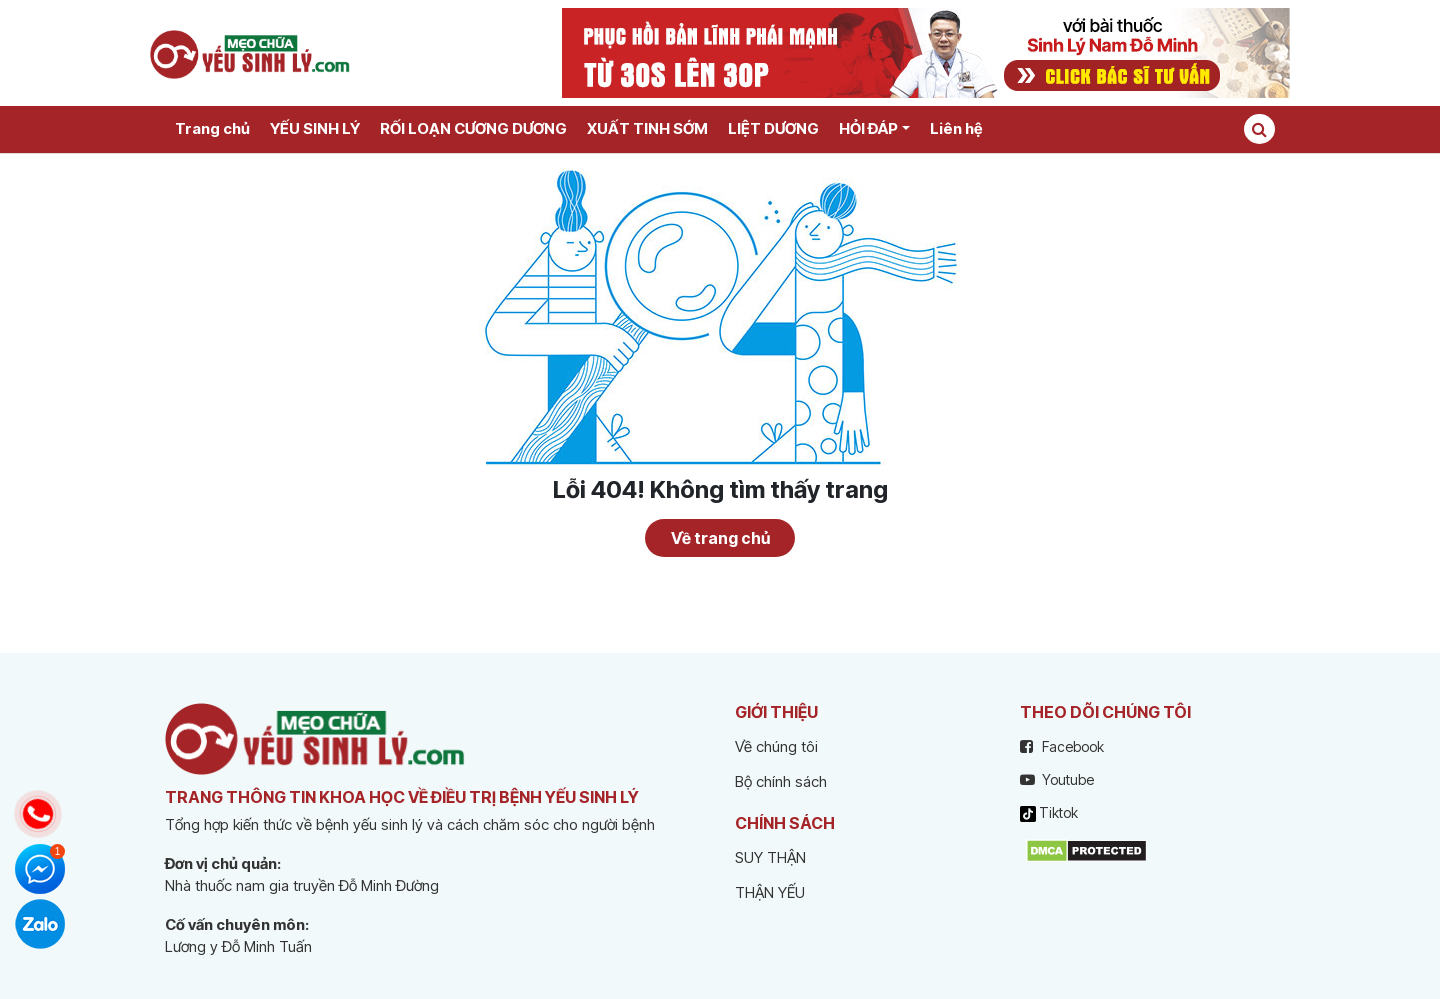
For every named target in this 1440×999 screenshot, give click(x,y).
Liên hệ (956, 128)
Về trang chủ (720, 538)
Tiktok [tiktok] (1049, 813)
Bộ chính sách (781, 781)
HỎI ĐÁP (868, 128)
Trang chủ (212, 128)
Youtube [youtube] (1057, 779)
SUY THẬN (770, 857)
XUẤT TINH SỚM (647, 128)
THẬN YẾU (770, 892)
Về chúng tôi (776, 746)
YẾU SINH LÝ (315, 128)
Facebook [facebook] (1062, 746)
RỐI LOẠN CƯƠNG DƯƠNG (473, 128)
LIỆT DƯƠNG (773, 128)
